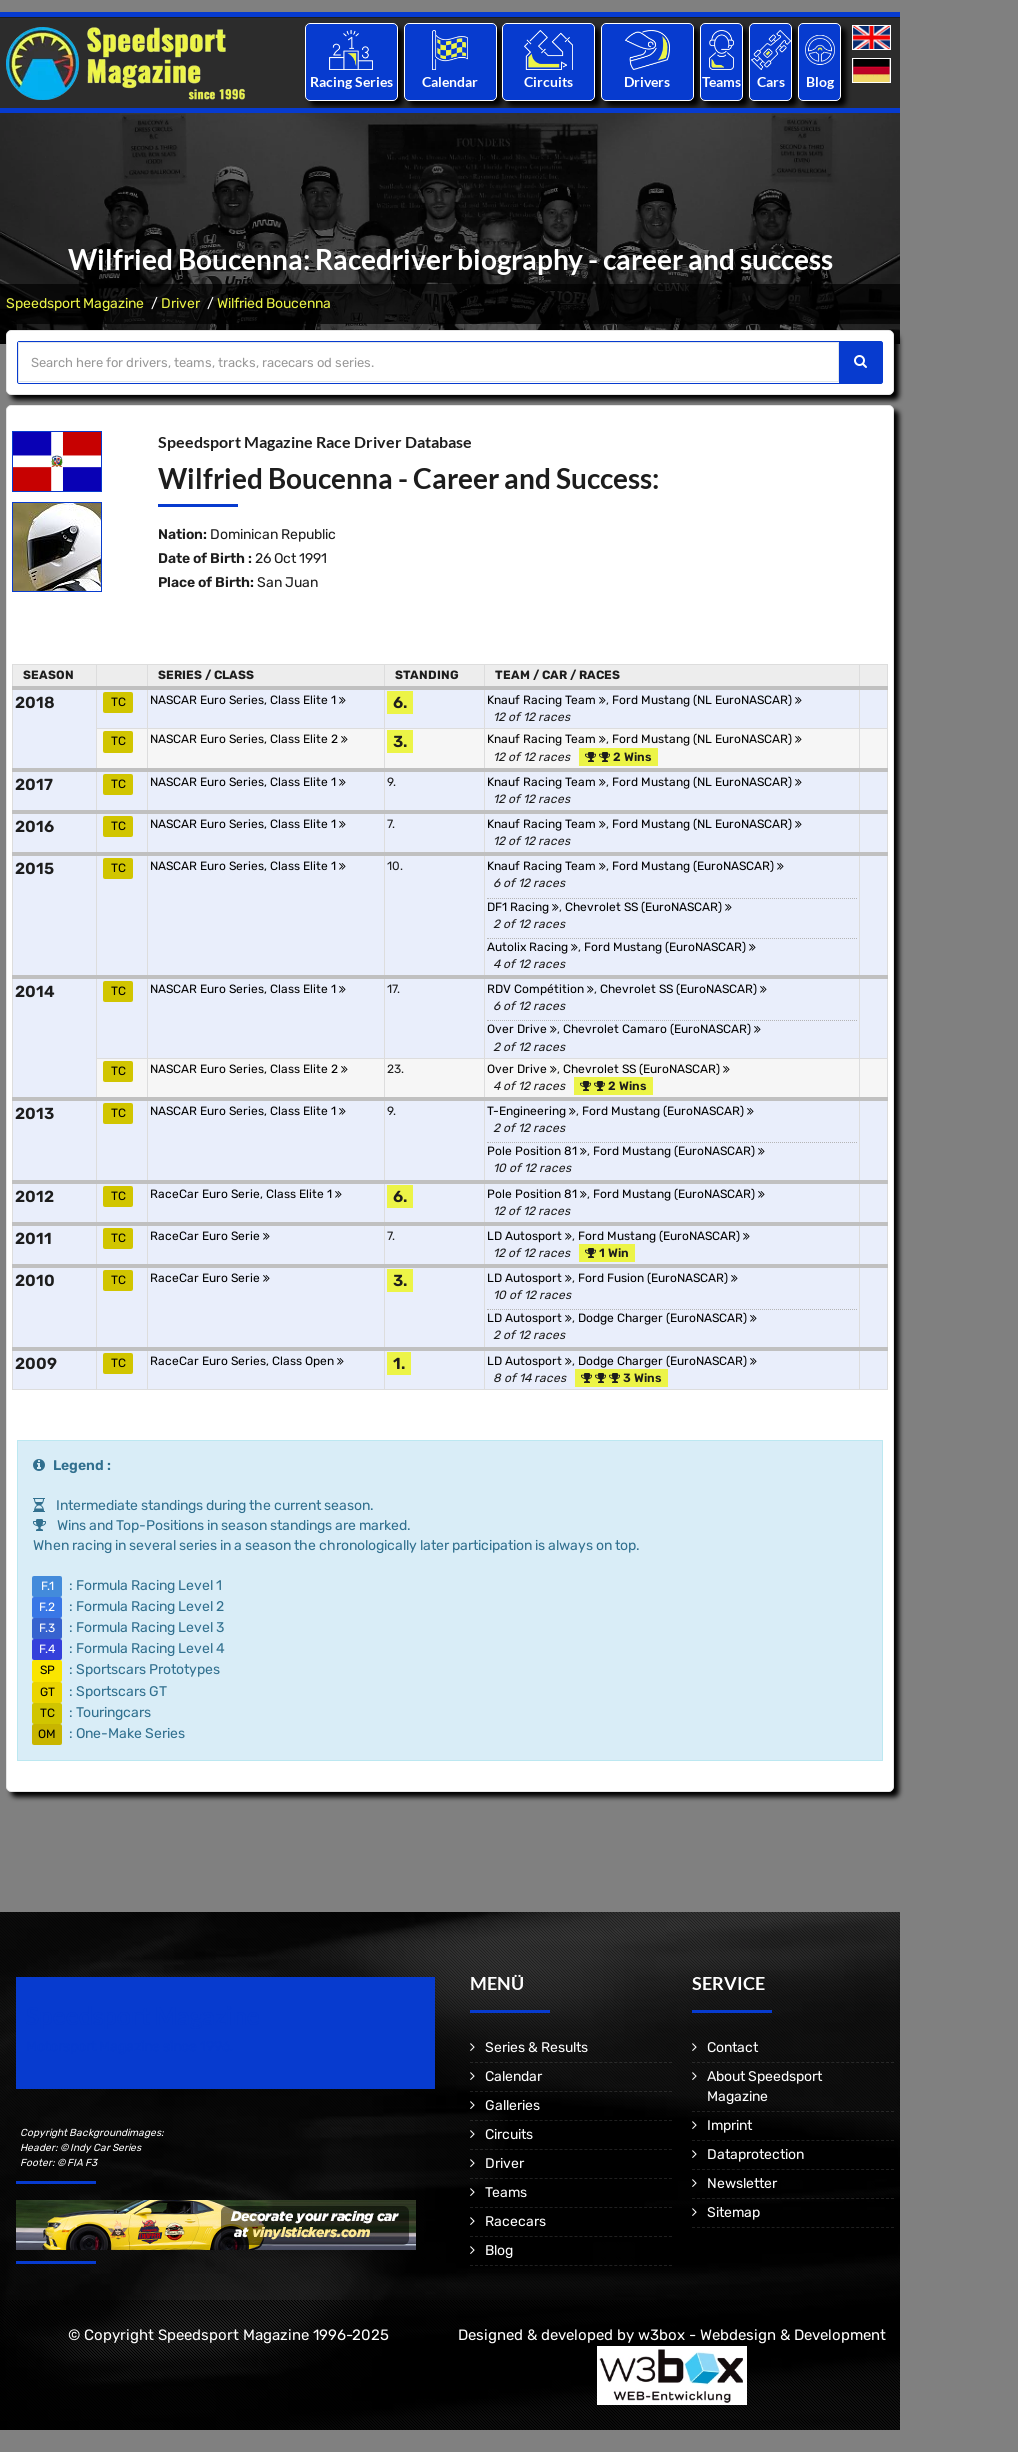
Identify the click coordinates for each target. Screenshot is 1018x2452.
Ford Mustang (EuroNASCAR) (698, 866)
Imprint (729, 2125)
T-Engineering (531, 1111)
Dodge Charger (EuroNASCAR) (667, 1318)
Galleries (512, 2105)
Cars (771, 81)
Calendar (450, 81)
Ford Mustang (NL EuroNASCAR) (707, 700)
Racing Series (351, 81)
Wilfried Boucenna (274, 303)
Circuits (548, 81)
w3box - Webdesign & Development (762, 2335)
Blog (820, 81)
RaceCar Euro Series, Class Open (247, 1361)
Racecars (515, 2221)
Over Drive (522, 1029)
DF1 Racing (523, 907)
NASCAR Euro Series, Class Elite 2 (249, 739)
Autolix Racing (532, 947)
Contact (732, 2047)
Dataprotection (755, 2154)
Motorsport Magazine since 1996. (130, 2046)
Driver (180, 303)
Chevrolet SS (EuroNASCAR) (648, 907)
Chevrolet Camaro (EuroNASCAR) (662, 1029)
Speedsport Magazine (75, 303)
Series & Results (536, 2047)
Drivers (647, 81)
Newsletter (742, 2183)
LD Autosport (529, 1236)
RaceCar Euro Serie (210, 1236)
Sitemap (733, 2212)
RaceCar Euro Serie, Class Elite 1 (246, 1194)
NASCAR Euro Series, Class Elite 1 (248, 700)
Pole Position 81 (537, 1151)
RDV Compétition (540, 989)
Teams (721, 81)
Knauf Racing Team (546, 700)
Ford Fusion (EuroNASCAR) (658, 1278)
